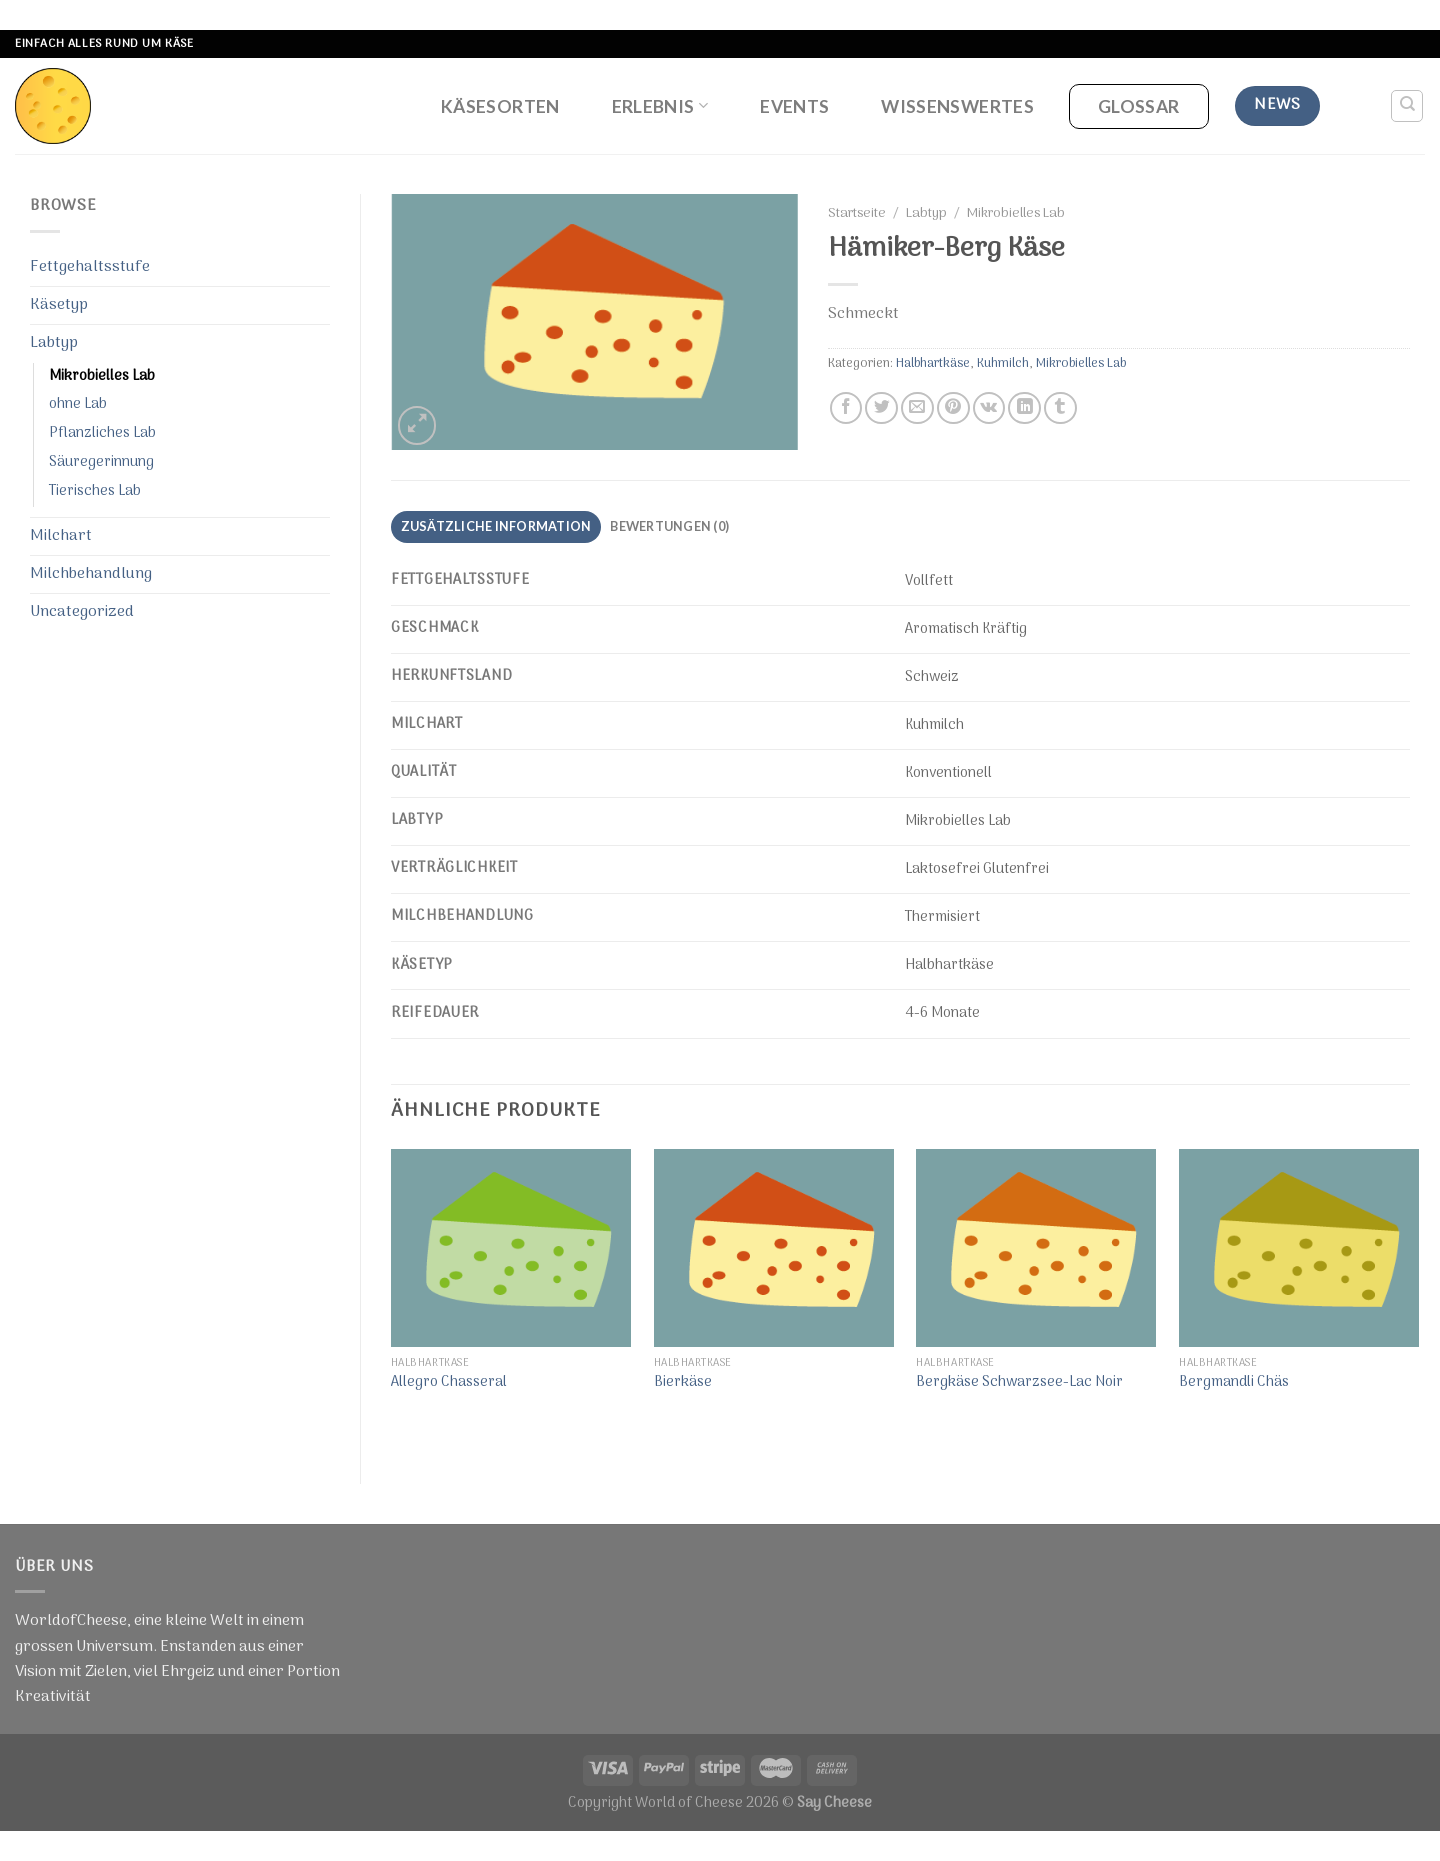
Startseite (857, 214)
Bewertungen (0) (669, 526)
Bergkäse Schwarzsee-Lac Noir (1019, 1383)
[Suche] (1407, 106)
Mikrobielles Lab (102, 376)
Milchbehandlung (91, 574)
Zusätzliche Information (496, 526)
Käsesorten (500, 106)
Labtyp (54, 343)
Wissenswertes (957, 106)
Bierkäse (683, 1383)
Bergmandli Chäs (1234, 1383)
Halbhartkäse (933, 363)
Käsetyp (59, 305)
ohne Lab (78, 404)
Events (794, 106)
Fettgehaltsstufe (90, 267)
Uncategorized (82, 612)
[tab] (496, 527)
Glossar (1138, 106)
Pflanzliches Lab (102, 433)
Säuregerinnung (101, 462)
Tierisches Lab (95, 491)
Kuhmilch (1003, 363)
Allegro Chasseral (449, 1383)
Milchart (61, 536)
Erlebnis (660, 106)
